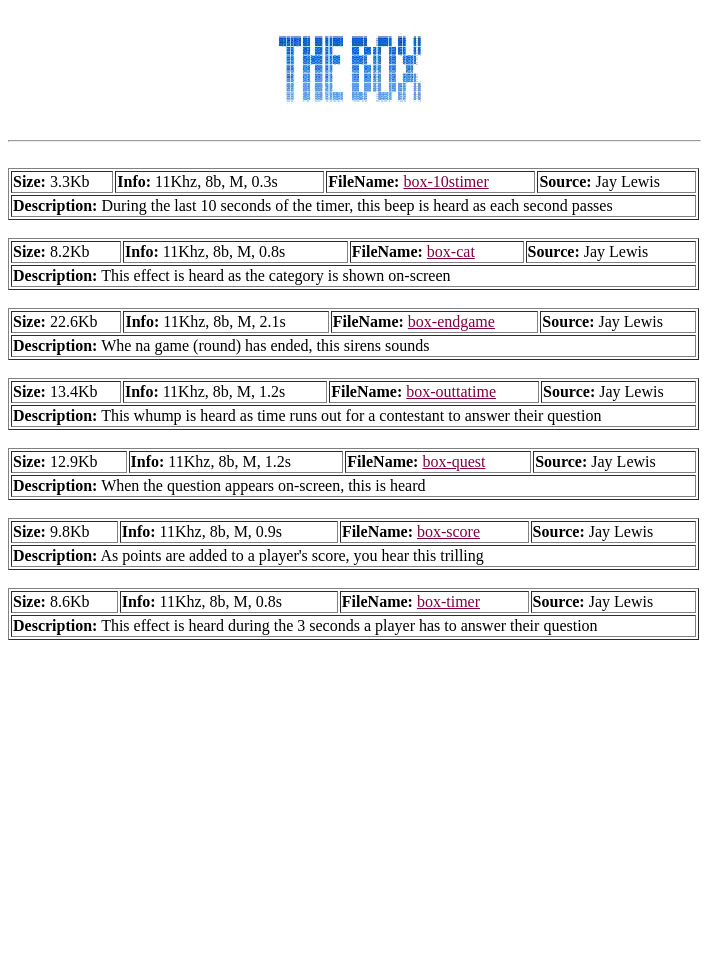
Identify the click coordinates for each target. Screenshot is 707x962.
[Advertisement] (357, 814)
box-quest (453, 461)
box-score (448, 531)
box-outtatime (451, 391)
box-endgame (451, 321)
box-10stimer (445, 181)
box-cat (451, 251)
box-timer (448, 601)
